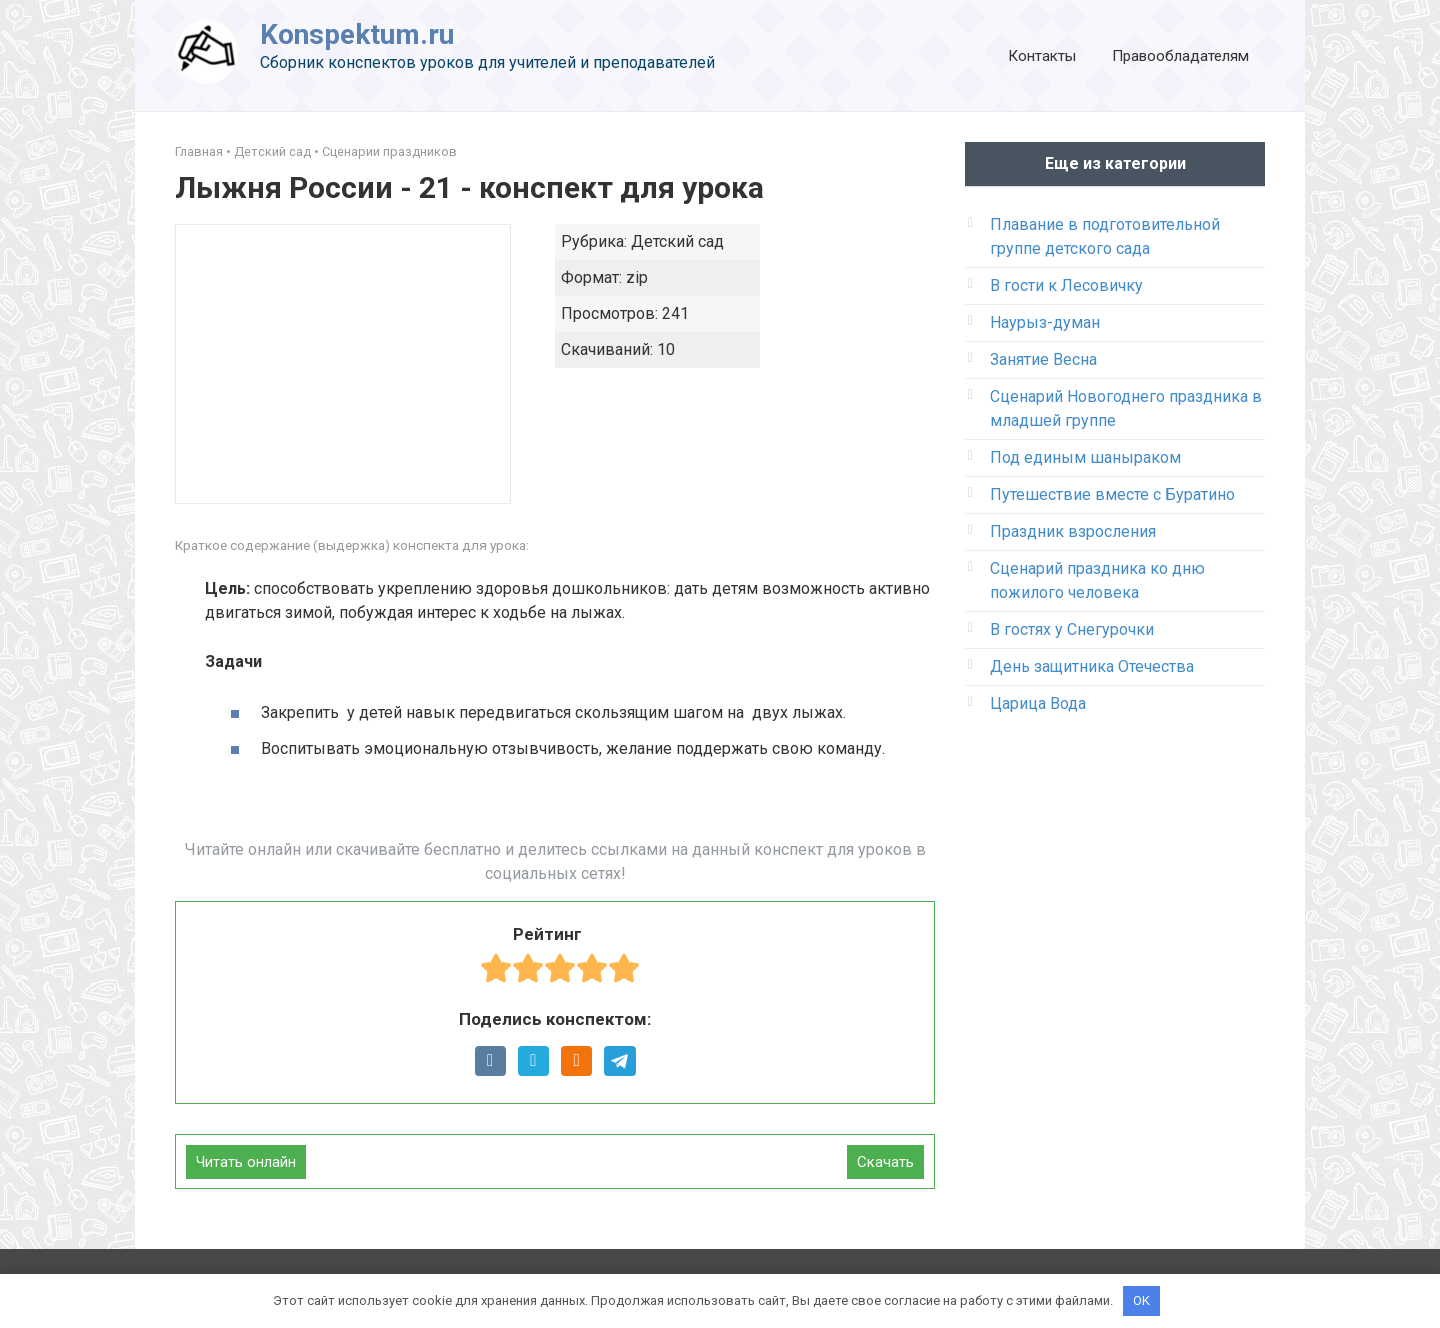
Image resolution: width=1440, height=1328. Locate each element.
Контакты (1042, 56)
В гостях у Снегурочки (1072, 629)
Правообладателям (1180, 56)
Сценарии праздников (389, 151)
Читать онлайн (246, 1162)
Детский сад (272, 151)
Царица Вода (1038, 703)
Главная (199, 151)
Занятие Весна (1043, 359)
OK (1141, 1300)
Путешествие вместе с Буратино (1112, 494)
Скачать (885, 1162)
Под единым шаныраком (1085, 457)
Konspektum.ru (357, 34)
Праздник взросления (1073, 531)
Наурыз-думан (1045, 322)
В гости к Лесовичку (1066, 285)
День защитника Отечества (1092, 666)
